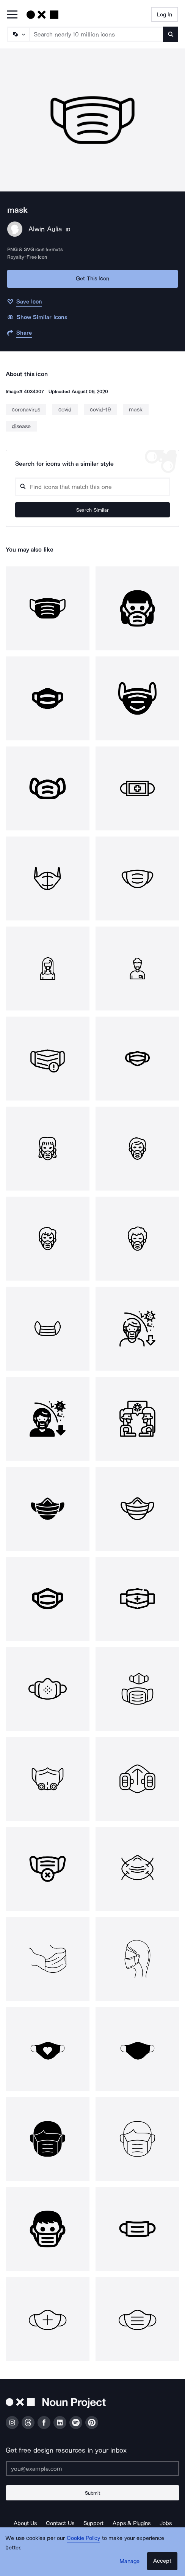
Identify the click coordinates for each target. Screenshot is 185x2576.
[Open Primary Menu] (12, 15)
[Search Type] (18, 34)
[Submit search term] (170, 34)
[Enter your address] (92, 2468)
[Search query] (92, 487)
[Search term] (96, 34)
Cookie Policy (83, 2538)
